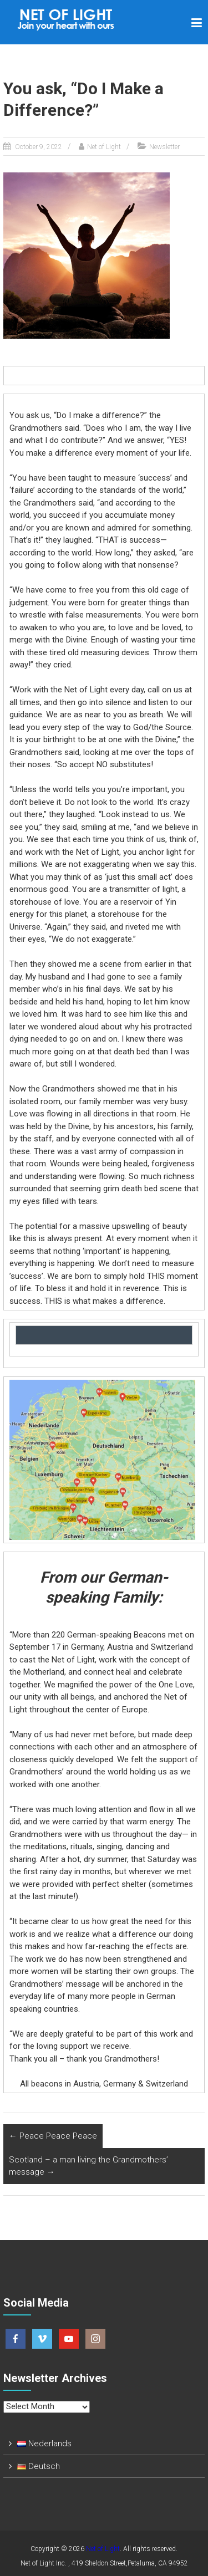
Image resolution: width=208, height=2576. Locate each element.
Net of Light (104, 147)
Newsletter (164, 147)
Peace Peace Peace (53, 2136)
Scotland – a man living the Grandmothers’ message (88, 2166)
